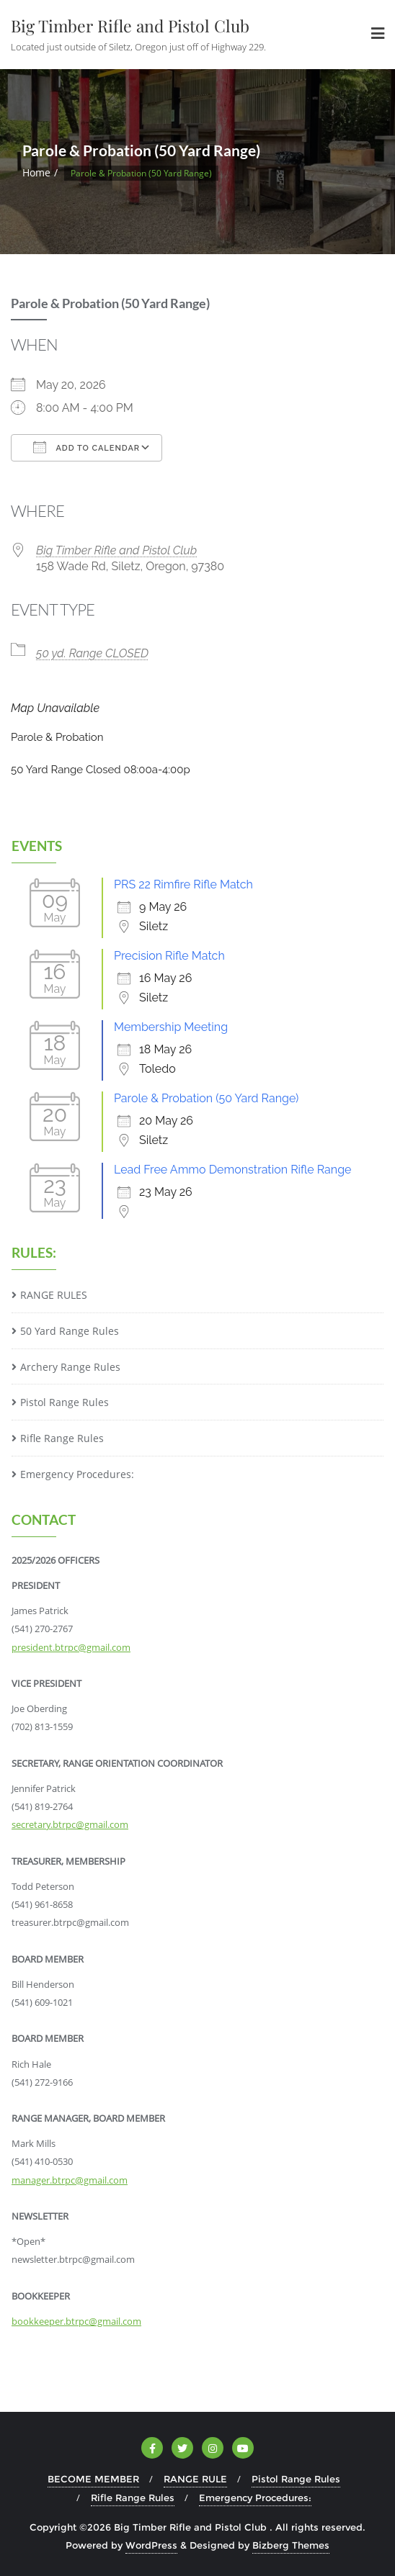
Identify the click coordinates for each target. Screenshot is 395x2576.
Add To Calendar (86, 447)
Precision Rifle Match (169, 956)
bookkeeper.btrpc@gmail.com (76, 2321)
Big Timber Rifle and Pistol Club (116, 550)
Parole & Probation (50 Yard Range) (206, 1098)
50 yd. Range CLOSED (92, 653)
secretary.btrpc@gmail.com (70, 1824)
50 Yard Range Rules (69, 1331)
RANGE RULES (53, 1295)
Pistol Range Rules (64, 1402)
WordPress (151, 2545)
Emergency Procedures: (77, 1474)
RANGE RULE (195, 2479)
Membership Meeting (171, 1027)
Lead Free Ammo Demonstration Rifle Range (232, 1169)
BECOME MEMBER (93, 2479)
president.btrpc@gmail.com (71, 1647)
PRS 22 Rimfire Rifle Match (183, 884)
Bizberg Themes (290, 2545)
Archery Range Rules (70, 1367)
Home (36, 172)
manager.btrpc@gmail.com (70, 2180)
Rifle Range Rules (62, 1438)
